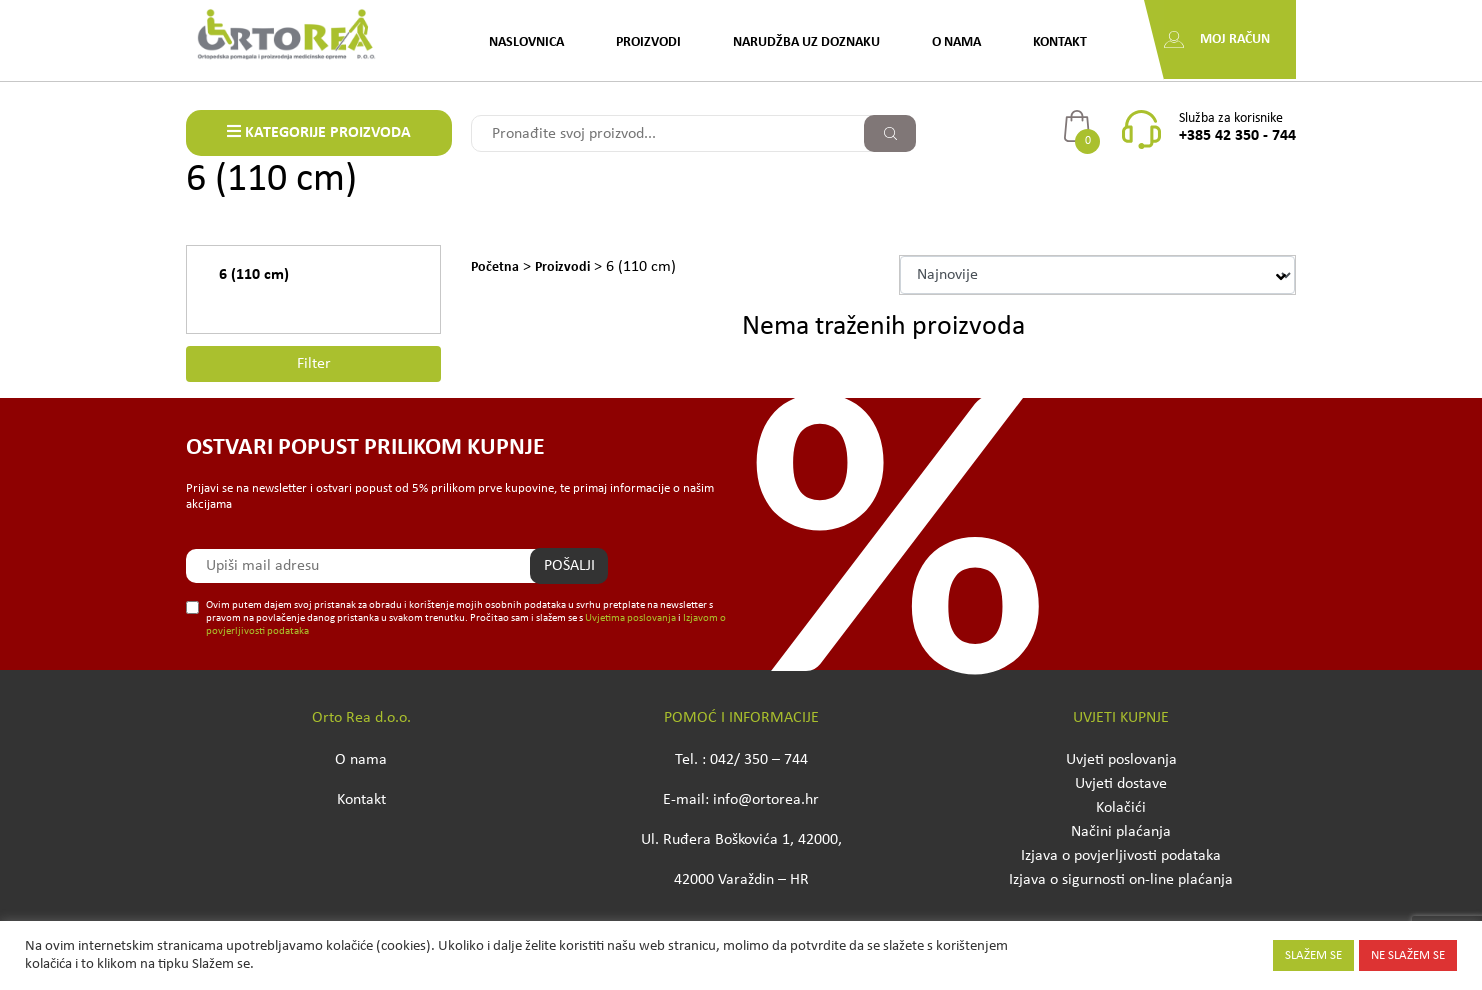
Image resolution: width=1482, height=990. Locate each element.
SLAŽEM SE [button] (1313, 955)
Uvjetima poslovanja (630, 618)
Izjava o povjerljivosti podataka (1121, 856)
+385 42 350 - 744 (1237, 136)
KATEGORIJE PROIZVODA (319, 132)
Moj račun (1235, 39)
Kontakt (1060, 42)
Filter (314, 364)
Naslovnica (526, 42)
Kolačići (1121, 808)
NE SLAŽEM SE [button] (1408, 955)
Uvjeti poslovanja (1121, 760)
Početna (495, 267)
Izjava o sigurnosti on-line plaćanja (1121, 880)
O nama (956, 42)
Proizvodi (648, 42)
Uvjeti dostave (1121, 784)
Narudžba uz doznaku (806, 42)
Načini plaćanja (1121, 832)
